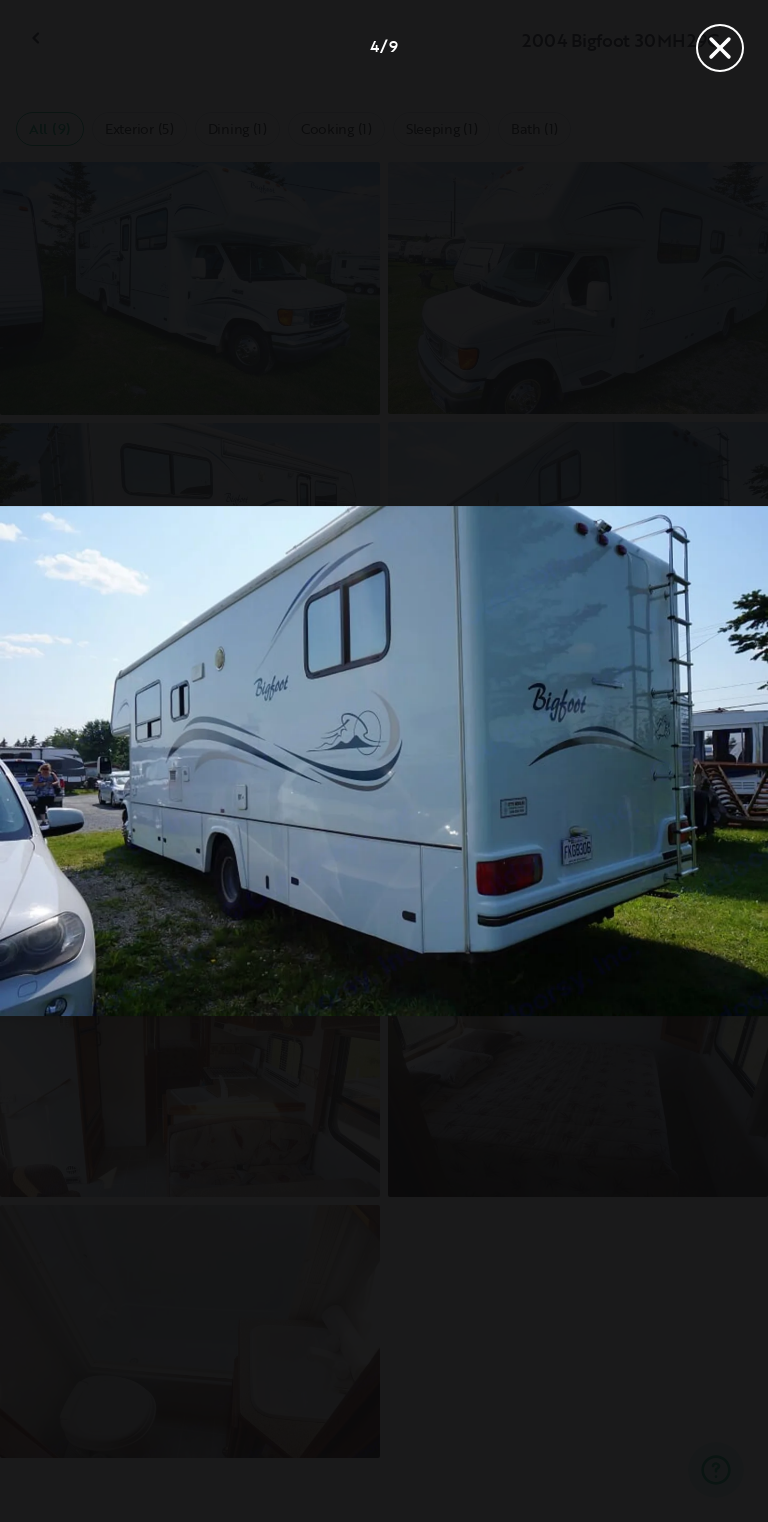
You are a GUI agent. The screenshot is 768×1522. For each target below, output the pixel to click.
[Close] (720, 48)
